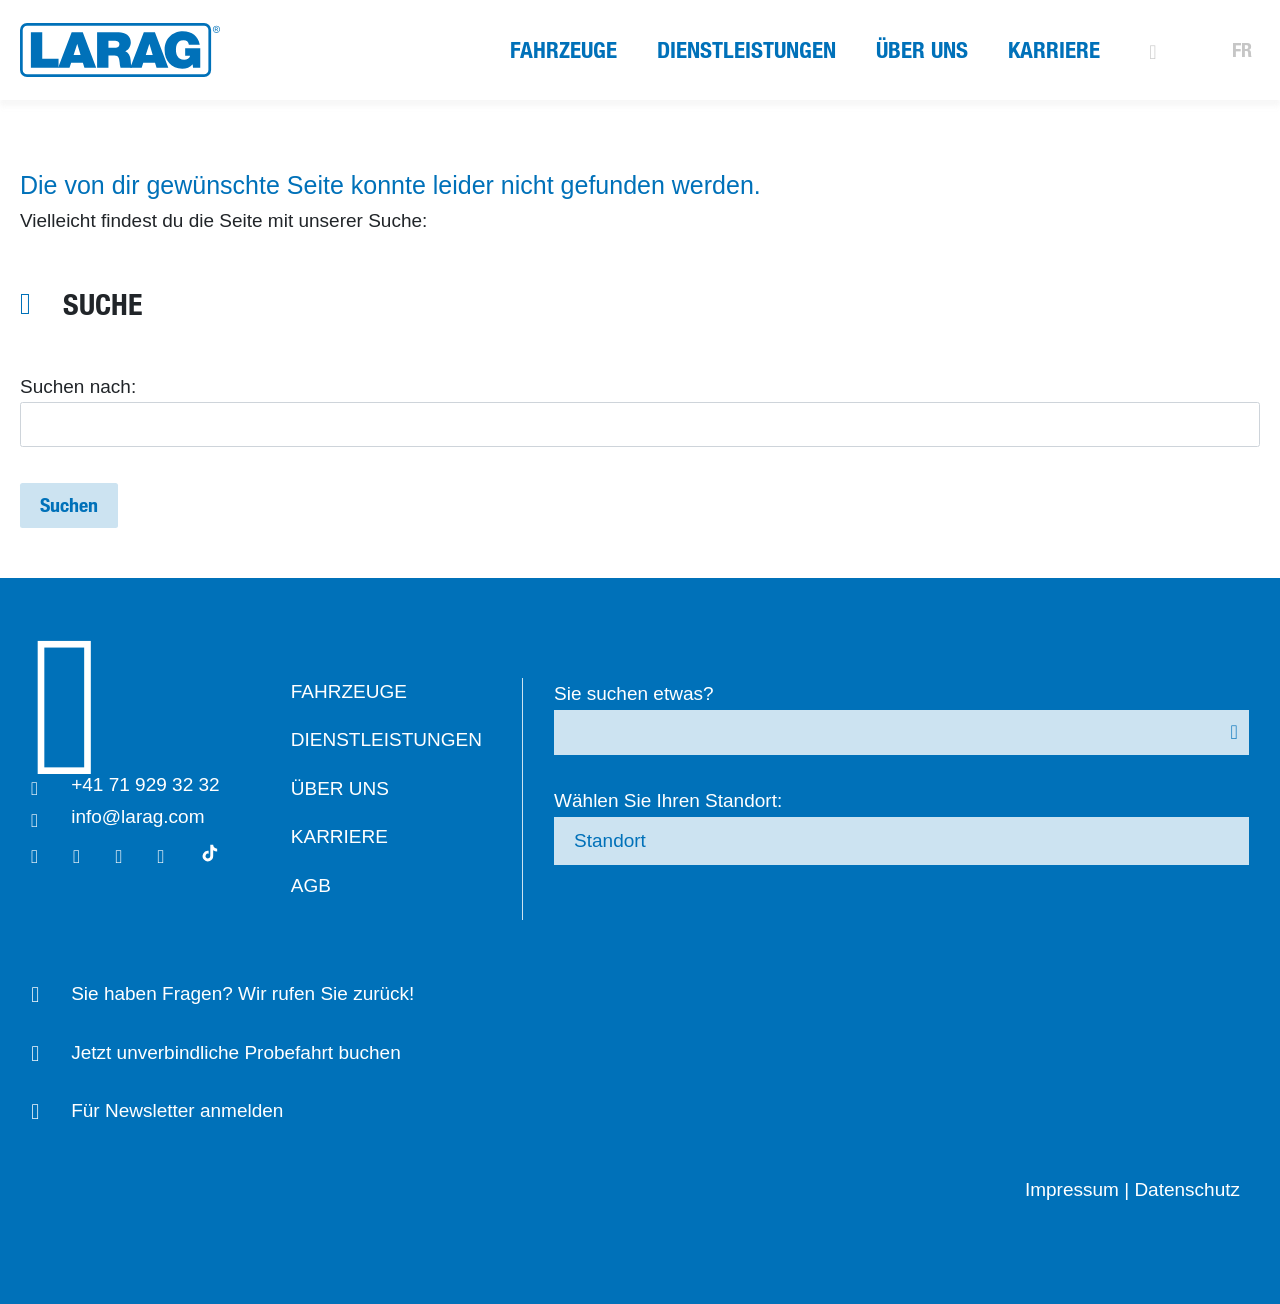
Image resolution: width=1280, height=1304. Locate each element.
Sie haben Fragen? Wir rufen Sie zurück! (251, 993)
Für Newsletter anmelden (186, 1110)
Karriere (1054, 50)
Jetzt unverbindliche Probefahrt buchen (245, 1052)
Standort (637, 840)
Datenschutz (1187, 1189)
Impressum (1072, 1189)
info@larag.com (146, 816)
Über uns (922, 50)
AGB (328, 885)
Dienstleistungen (746, 50)
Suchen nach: (78, 386)
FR (1242, 50)
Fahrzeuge (563, 50)
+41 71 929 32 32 (154, 784)
